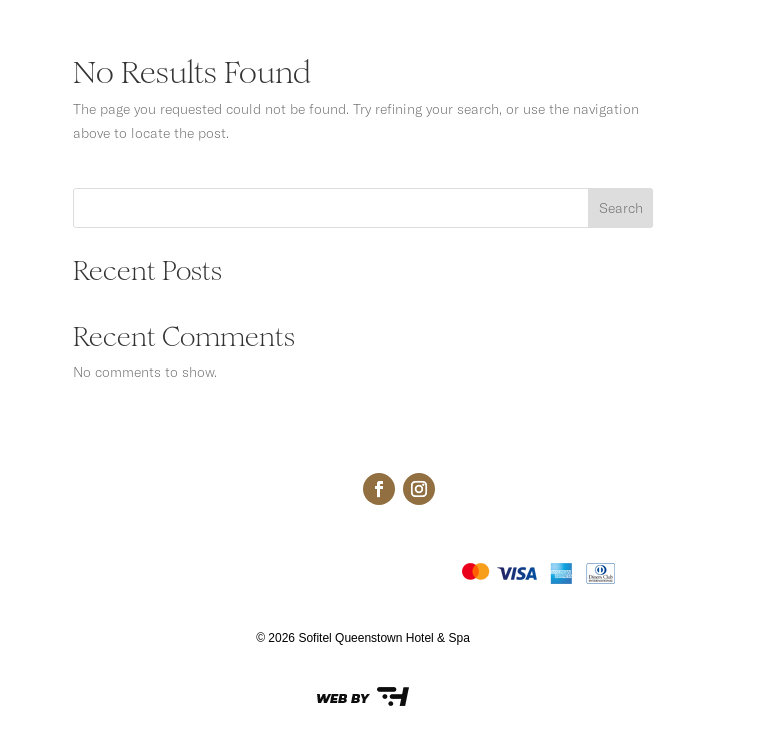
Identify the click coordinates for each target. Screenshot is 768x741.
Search (621, 208)
